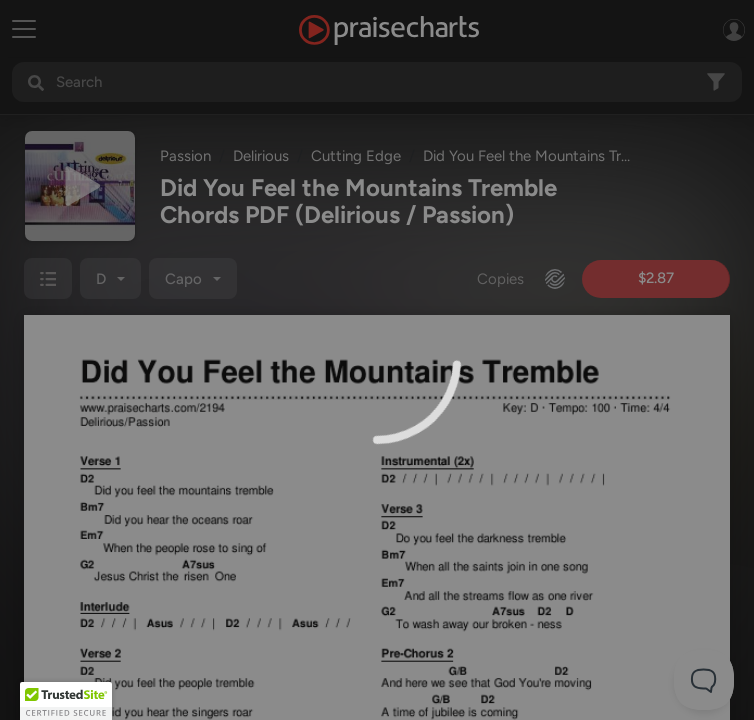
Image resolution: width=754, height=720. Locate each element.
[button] (66, 701)
